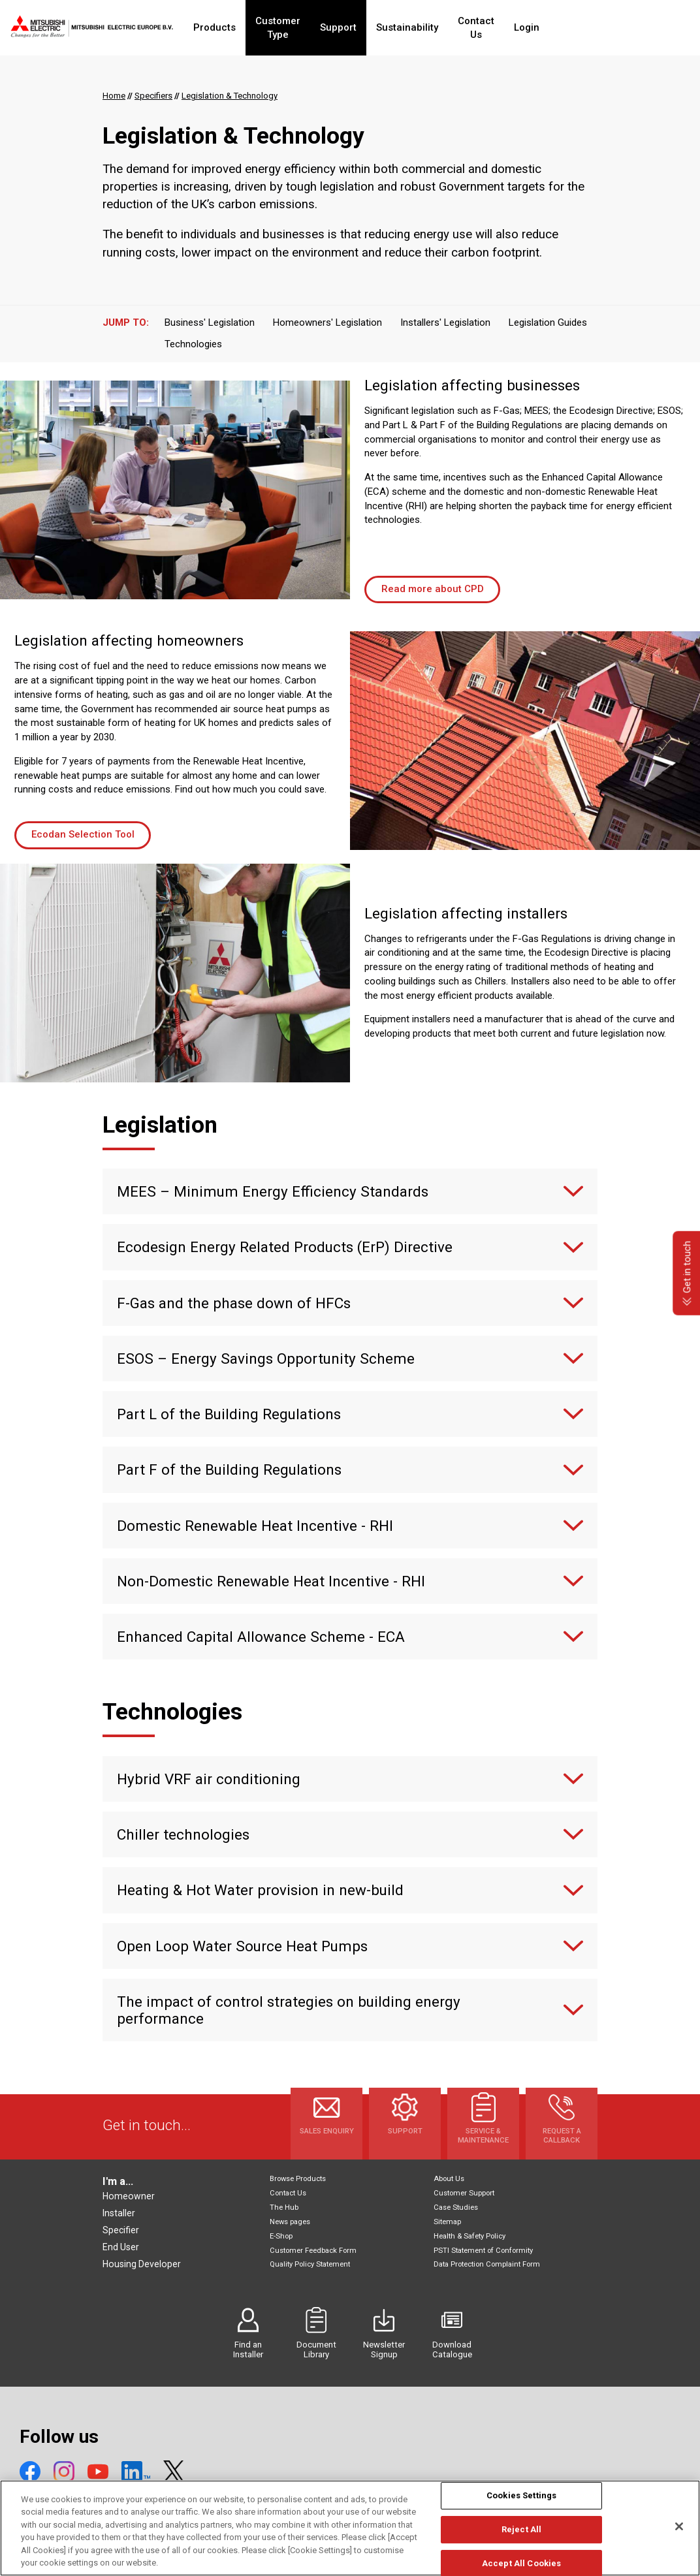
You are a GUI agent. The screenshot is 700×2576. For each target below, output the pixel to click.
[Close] (679, 2536)
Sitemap (447, 2222)
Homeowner (129, 2196)
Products (233, 27)
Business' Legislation (210, 322)
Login (584, 27)
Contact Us (526, 27)
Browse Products (298, 2179)
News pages (290, 2222)
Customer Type (308, 27)
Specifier (121, 2230)
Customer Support (464, 2193)
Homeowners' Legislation (327, 322)
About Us (449, 2179)
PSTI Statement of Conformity (483, 2250)
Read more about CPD (432, 589)
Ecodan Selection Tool (83, 834)
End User (121, 2247)
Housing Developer (142, 2264)
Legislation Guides (548, 322)
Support (381, 27)
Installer (119, 2213)
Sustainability (450, 27)
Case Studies (456, 2207)
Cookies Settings (521, 2505)
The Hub (284, 2207)
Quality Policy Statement (310, 2264)
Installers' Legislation (445, 322)
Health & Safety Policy (469, 2236)
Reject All (521, 2538)
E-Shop (281, 2236)
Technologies (193, 344)
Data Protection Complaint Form (487, 2264)
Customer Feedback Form (313, 2250)
